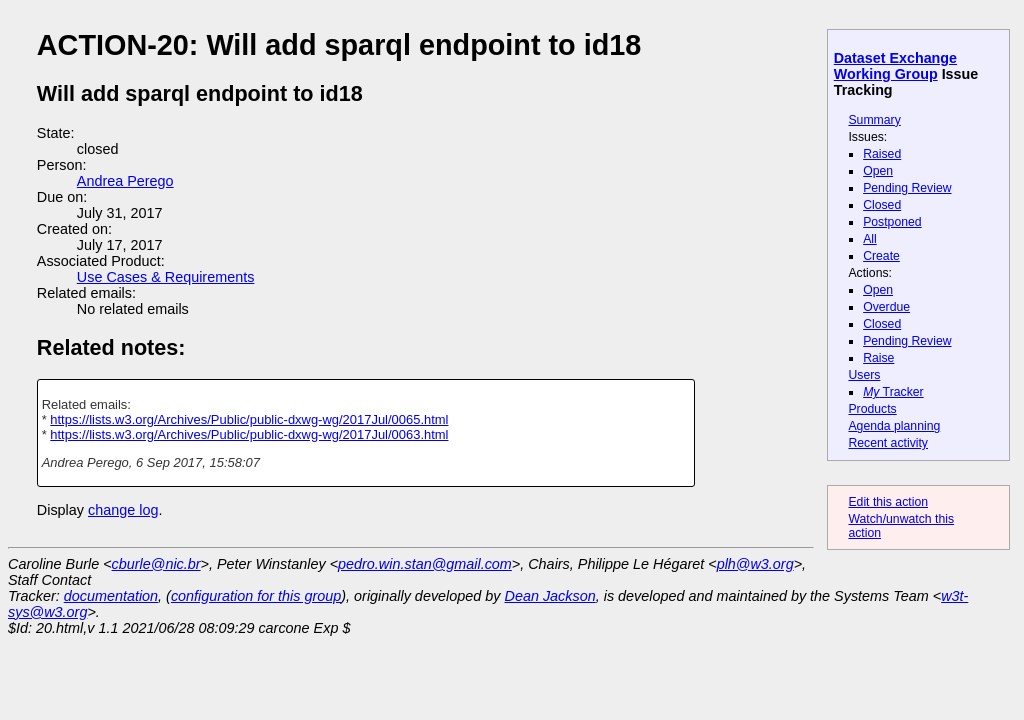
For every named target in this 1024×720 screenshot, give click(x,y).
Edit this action (888, 502)
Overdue (886, 307)
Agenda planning (894, 426)
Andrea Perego (125, 181)
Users (864, 375)
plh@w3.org (755, 564)
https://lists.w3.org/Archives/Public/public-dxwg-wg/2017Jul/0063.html (249, 434)
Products (872, 409)
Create (881, 256)
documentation (111, 596)
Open (878, 171)
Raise (878, 358)
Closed (882, 205)
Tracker (893, 392)
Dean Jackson (550, 596)
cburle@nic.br (156, 564)
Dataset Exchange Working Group (895, 66)
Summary (874, 120)
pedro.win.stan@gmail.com (425, 564)
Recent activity (888, 443)
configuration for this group (256, 596)
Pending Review (907, 188)
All (870, 239)
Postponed (892, 222)
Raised (882, 154)
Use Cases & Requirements (166, 277)
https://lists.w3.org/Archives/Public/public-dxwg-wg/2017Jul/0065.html (249, 419)
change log (123, 510)
